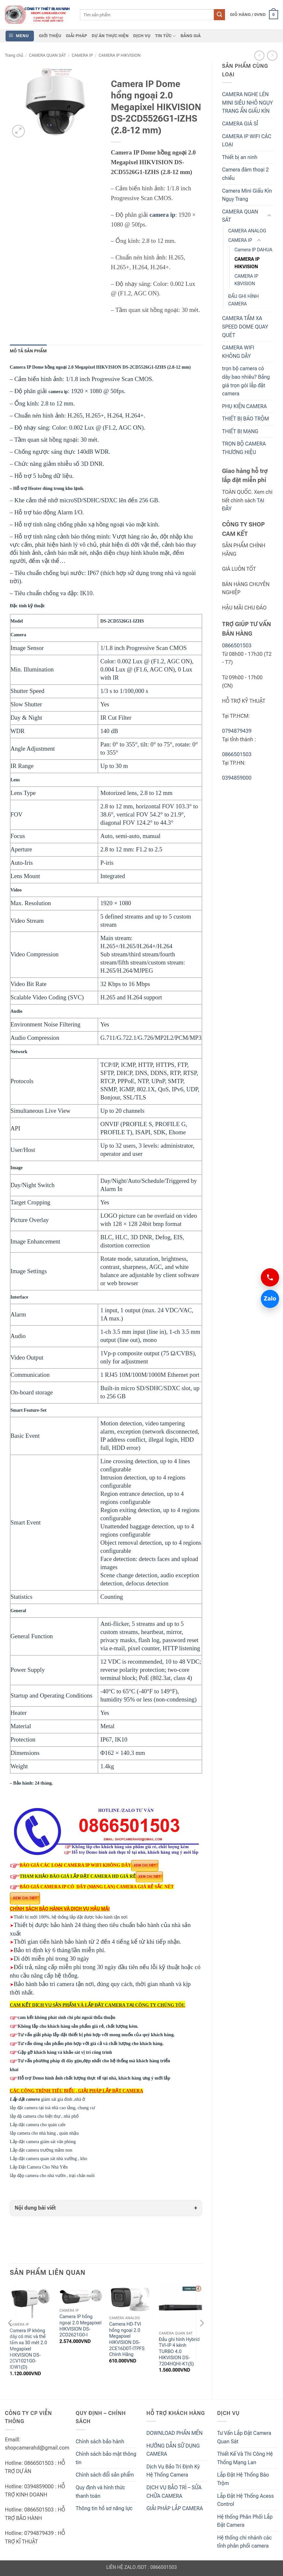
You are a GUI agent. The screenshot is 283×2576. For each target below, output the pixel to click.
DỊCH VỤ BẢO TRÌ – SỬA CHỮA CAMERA (173, 2491)
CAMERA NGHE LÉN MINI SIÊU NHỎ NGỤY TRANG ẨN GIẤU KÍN (247, 102)
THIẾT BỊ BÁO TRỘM (245, 419)
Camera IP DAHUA (253, 250)
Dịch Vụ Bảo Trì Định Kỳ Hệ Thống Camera (173, 2471)
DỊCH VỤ (141, 35)
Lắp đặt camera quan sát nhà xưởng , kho (48, 2158)
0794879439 (236, 731)
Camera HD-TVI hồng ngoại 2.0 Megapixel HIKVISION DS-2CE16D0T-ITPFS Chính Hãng (127, 2339)
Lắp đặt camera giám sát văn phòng (43, 2141)
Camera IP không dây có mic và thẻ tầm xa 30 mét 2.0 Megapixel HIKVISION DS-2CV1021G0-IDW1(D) (28, 2349)
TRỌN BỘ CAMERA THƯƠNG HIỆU (244, 448)
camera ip (162, 214)
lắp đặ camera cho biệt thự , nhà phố (44, 2116)
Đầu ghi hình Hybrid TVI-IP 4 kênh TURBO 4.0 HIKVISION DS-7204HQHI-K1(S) (179, 2352)
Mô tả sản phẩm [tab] (28, 350)
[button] (254, 15)
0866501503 (236, 645)
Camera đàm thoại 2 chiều (245, 174)
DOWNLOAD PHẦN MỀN (174, 2433)
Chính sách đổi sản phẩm (105, 2475)
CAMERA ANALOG (247, 231)
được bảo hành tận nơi (105, 1917)
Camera (18, 634)
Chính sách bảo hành (100, 2441)
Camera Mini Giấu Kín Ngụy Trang (247, 195)
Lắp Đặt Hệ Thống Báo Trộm (243, 2479)
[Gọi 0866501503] (270, 1277)
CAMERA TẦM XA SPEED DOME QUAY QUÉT (245, 326)
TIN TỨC (165, 36)
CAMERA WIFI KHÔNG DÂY (238, 352)
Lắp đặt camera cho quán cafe (38, 2124)
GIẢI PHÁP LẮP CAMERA (174, 2508)
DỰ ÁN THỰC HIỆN (110, 35)
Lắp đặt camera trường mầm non (41, 2150)
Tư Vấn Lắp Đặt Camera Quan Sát (244, 2437)
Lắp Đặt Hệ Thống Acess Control (245, 2500)
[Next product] (259, 56)
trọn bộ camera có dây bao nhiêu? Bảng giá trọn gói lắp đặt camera (246, 381)
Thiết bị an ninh (239, 157)
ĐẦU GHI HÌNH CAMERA (243, 300)
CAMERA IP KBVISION (246, 280)
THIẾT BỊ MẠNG (240, 431)
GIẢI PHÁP (76, 35)
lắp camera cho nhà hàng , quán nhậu (44, 2133)
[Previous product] (272, 56)
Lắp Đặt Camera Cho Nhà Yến (53, 2167)
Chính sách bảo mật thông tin (106, 2458)
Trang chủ (14, 55)
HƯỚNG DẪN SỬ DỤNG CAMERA (173, 2450)
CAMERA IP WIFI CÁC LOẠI (246, 140)
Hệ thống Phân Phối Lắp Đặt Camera (245, 2521)
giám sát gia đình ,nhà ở (48, 2099)
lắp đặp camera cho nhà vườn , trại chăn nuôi (52, 2175)
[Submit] (219, 14)
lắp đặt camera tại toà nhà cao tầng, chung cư (52, 2107)
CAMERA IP (82, 55)
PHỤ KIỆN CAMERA (244, 406)
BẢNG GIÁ (191, 35)
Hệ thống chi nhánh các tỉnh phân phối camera (244, 2542)
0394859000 (236, 778)
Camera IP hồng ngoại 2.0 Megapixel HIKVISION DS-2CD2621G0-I (80, 2326)
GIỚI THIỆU (50, 35)
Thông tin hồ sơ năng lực (104, 2508)
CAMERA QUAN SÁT (47, 55)
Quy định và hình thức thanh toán (100, 2491)
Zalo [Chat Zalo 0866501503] (268, 1299)
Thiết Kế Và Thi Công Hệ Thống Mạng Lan (245, 2458)
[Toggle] (269, 216)
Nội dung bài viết (35, 2208)
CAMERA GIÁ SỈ (240, 124)
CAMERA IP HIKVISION (119, 55)
